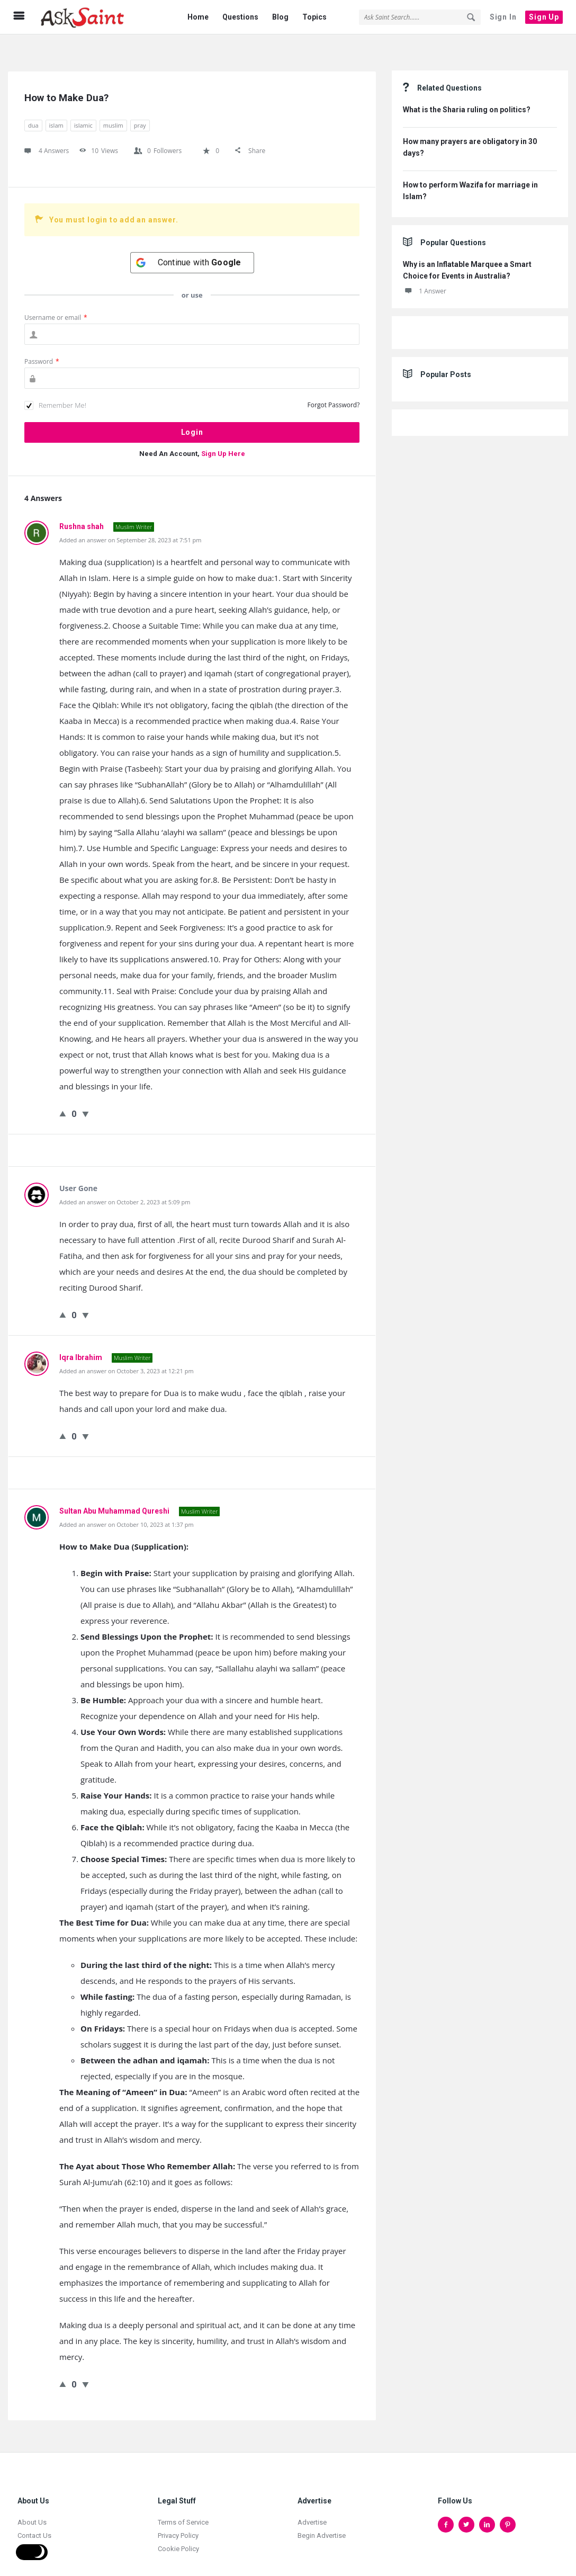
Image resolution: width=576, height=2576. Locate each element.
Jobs (25, 2528)
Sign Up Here (223, 432)
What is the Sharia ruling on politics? (466, 88)
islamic (83, 104)
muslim (113, 104)
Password (41, 340)
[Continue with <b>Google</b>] (192, 241)
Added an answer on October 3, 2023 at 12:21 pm (126, 1350)
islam (56, 104)
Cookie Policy (178, 2528)
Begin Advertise (322, 2514)
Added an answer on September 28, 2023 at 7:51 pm (130, 519)
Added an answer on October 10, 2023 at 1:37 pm (126, 1503)
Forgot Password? (334, 383)
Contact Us (34, 2514)
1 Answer (424, 269)
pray (140, 104)
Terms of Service (183, 2501)
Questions (240, 17)
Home (198, 17)
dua (33, 104)
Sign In (503, 17)
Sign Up (544, 17)
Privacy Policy (178, 2514)
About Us (32, 2501)
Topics (314, 17)
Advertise (312, 2501)
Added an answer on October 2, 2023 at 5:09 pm (124, 1181)
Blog (280, 17)
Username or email (55, 296)
